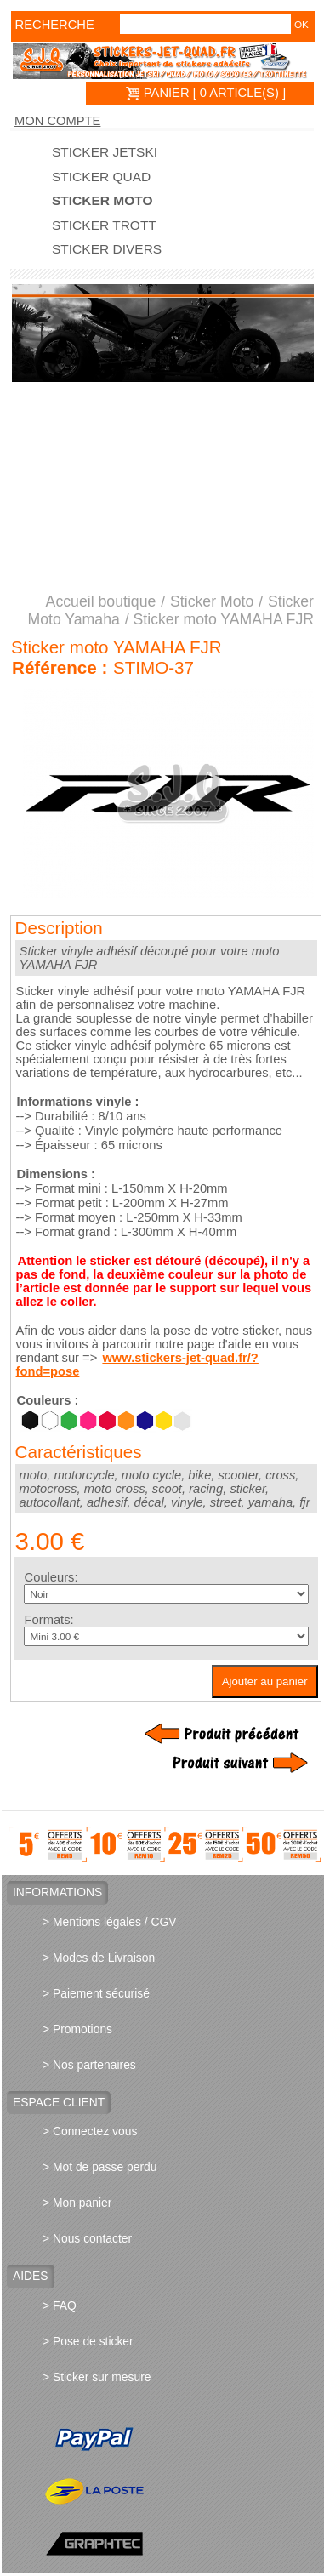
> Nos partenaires (89, 2065)
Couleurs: (51, 1577)
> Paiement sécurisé (96, 1993)
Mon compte (57, 121)
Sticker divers (107, 249)
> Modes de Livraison (99, 1957)
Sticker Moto (102, 201)
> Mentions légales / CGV (110, 1922)
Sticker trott (104, 225)
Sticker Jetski (104, 152)
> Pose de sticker (88, 2341)
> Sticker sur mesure (97, 2377)
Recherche (40, 24)
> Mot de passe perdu (99, 2167)
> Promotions (77, 2029)
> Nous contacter (87, 2238)
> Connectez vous (90, 2131)
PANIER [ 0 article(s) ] (206, 93)
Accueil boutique (101, 601)
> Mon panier (77, 2202)
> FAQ (60, 2305)
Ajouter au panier (265, 1681)
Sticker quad (101, 177)
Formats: (49, 1620)
